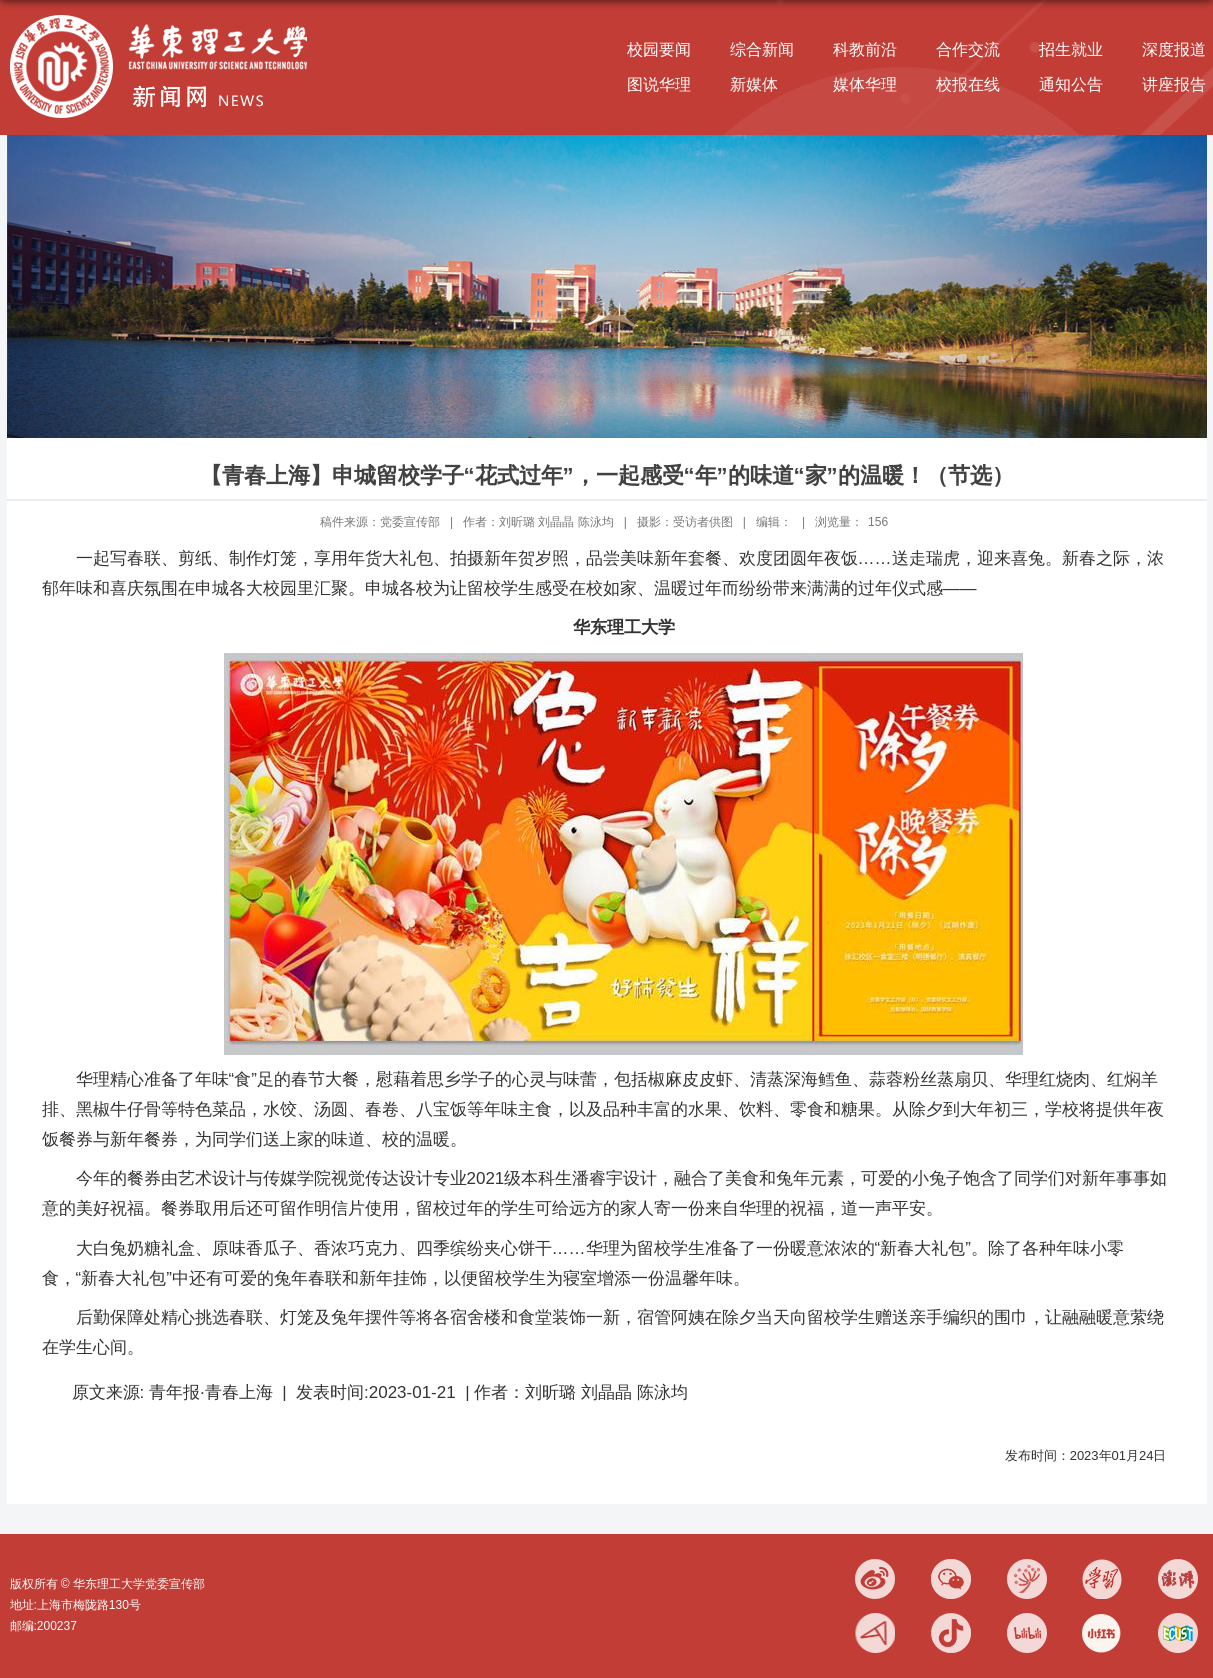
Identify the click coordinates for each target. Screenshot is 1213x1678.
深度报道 (1174, 49)
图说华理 (659, 84)
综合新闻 (762, 49)
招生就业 (1071, 49)
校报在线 (968, 84)
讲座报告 (1174, 84)
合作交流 (968, 49)
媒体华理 (865, 84)
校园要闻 (659, 49)
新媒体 (754, 84)
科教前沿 (865, 49)
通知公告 (1071, 84)
